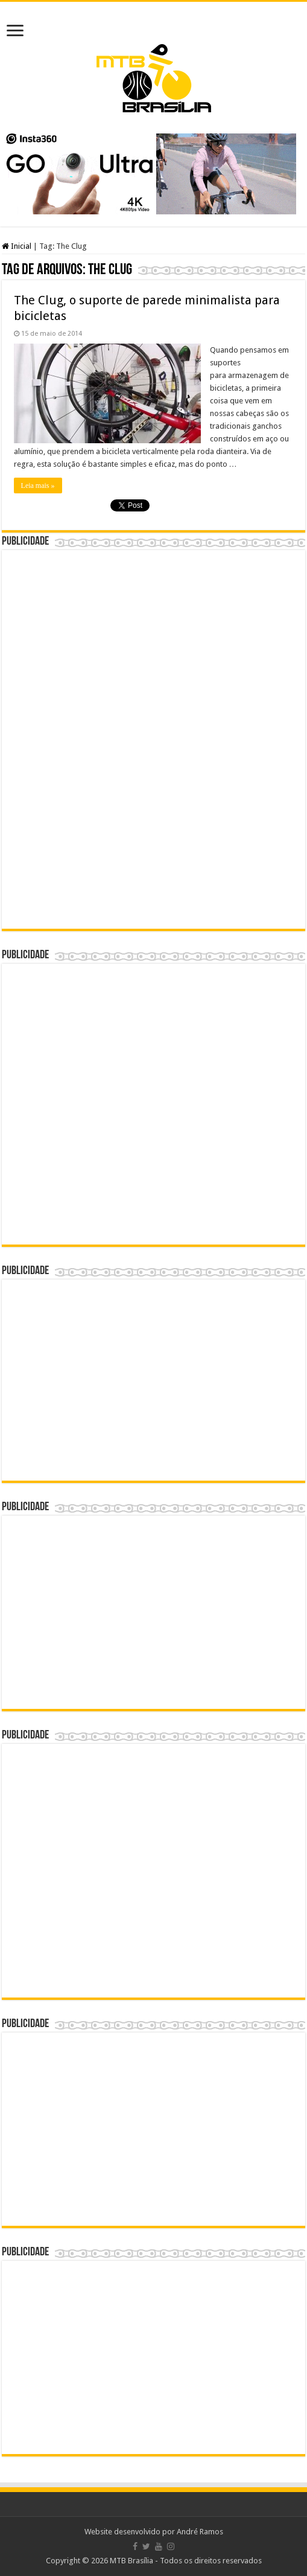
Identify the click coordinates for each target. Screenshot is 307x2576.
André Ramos (200, 2531)
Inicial (16, 246)
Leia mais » (38, 485)
